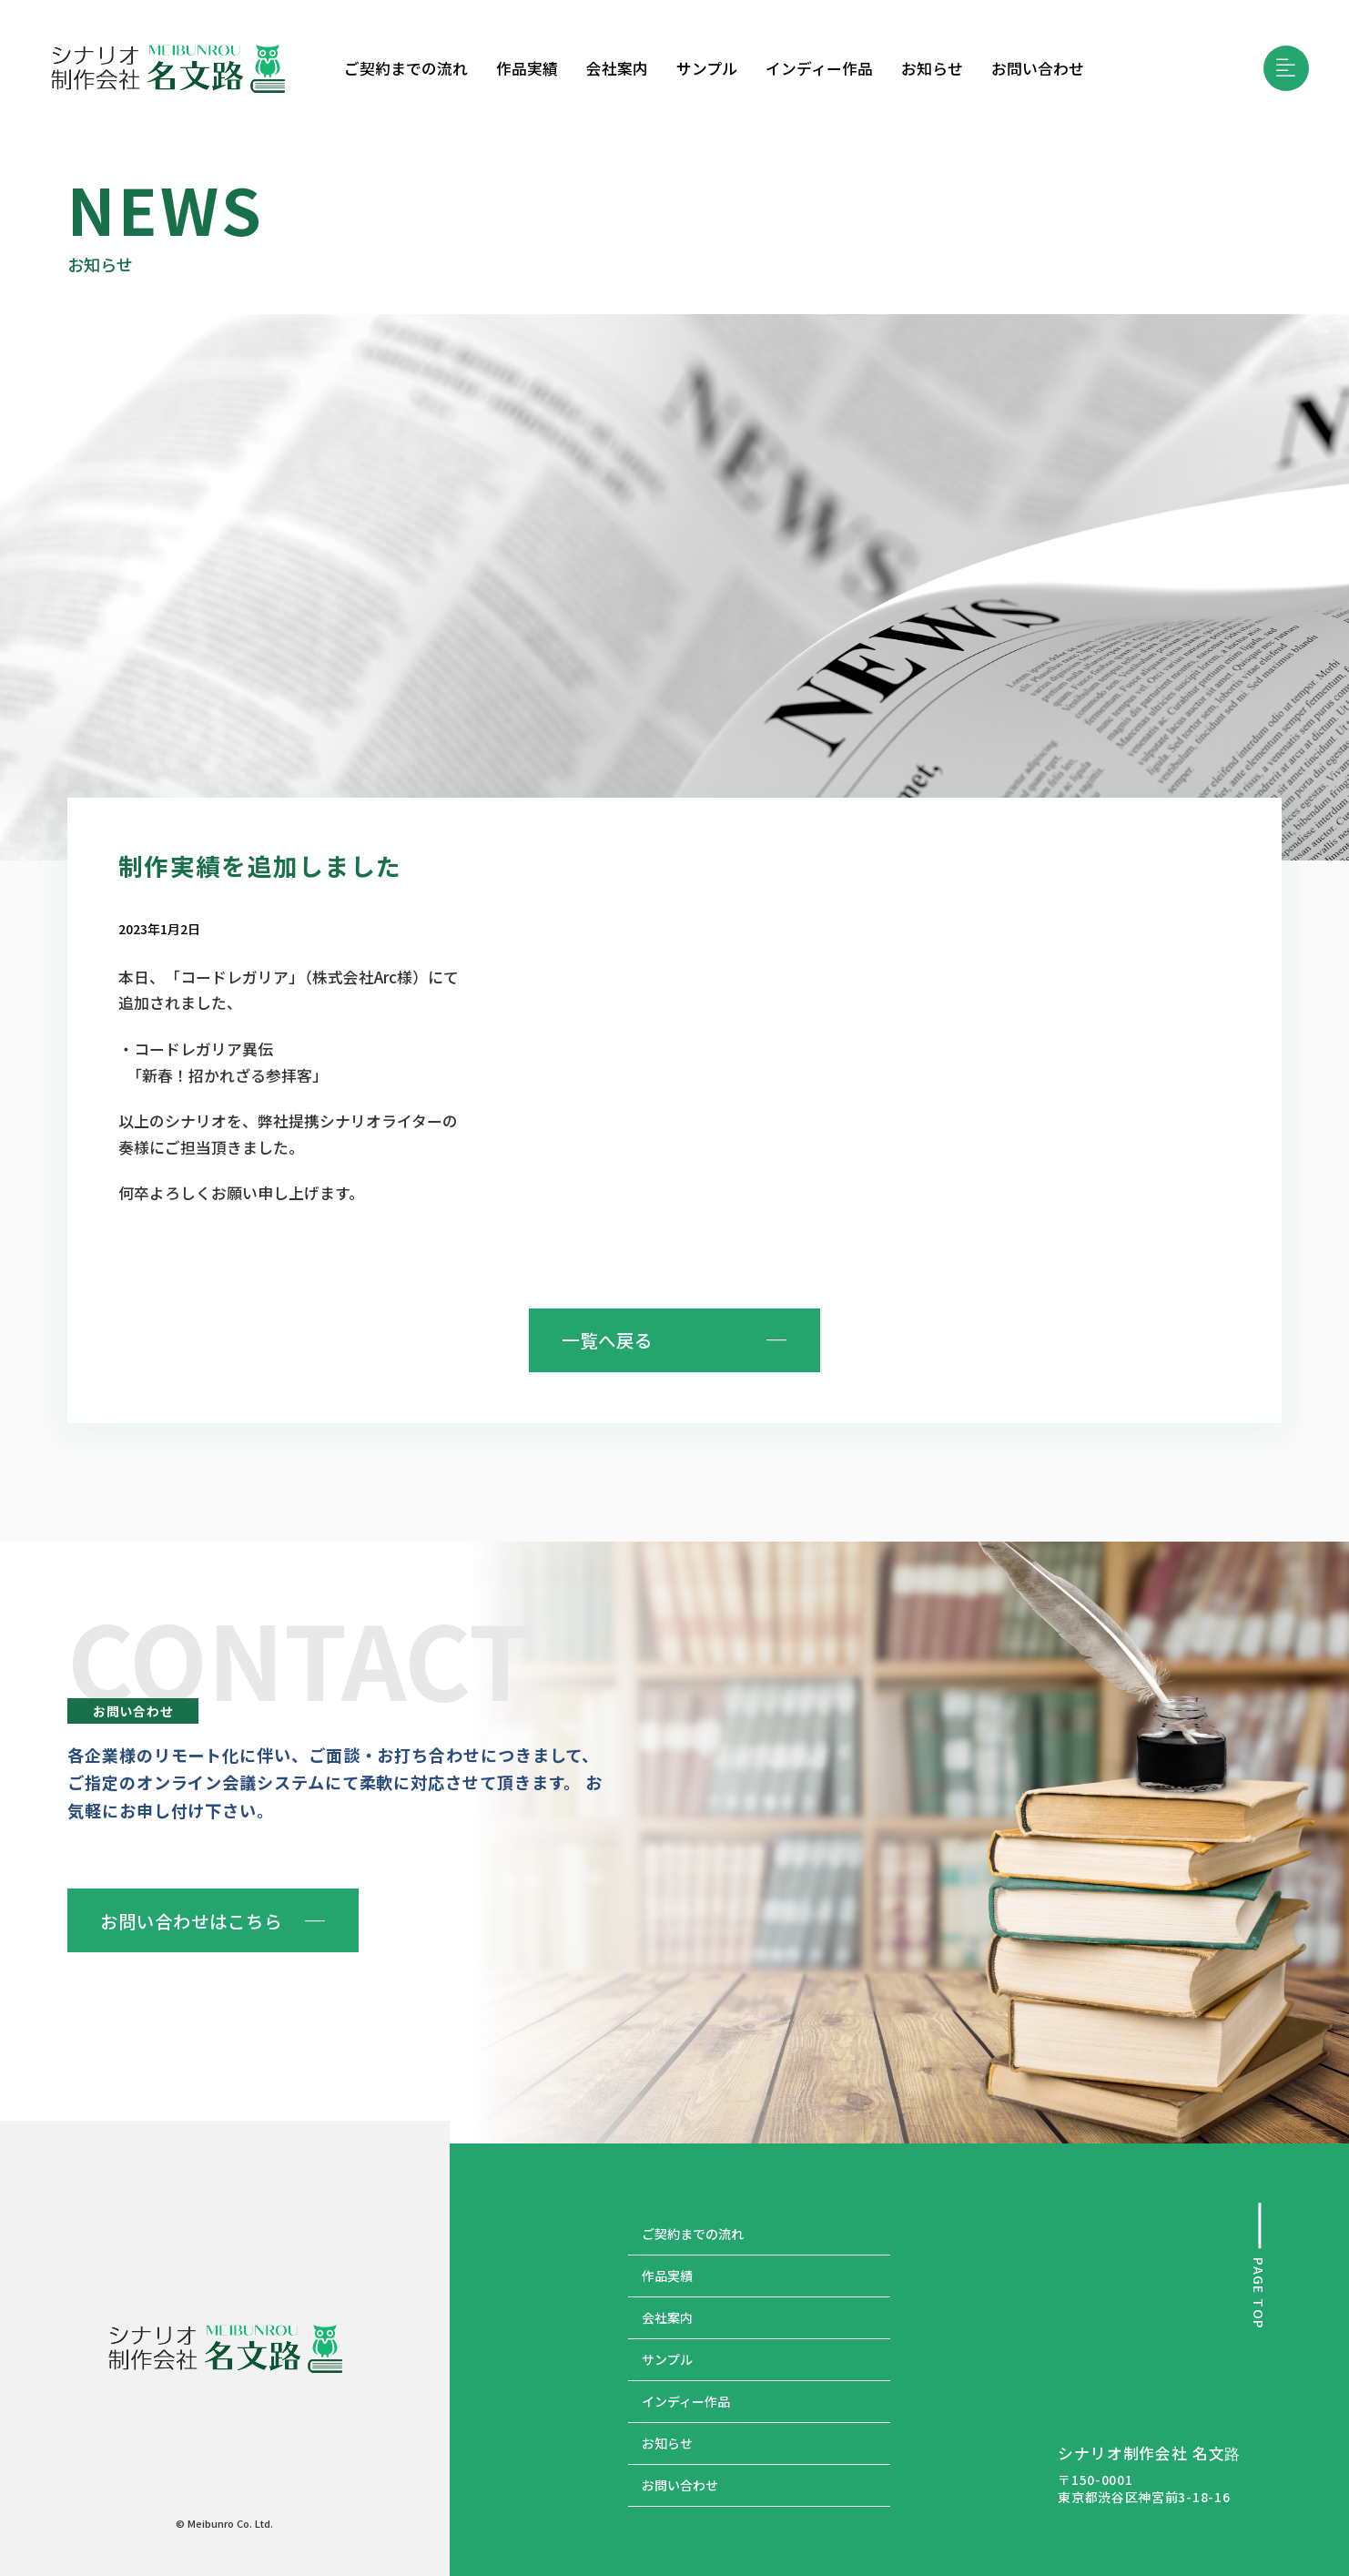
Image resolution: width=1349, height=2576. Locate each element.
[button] (1286, 68)
